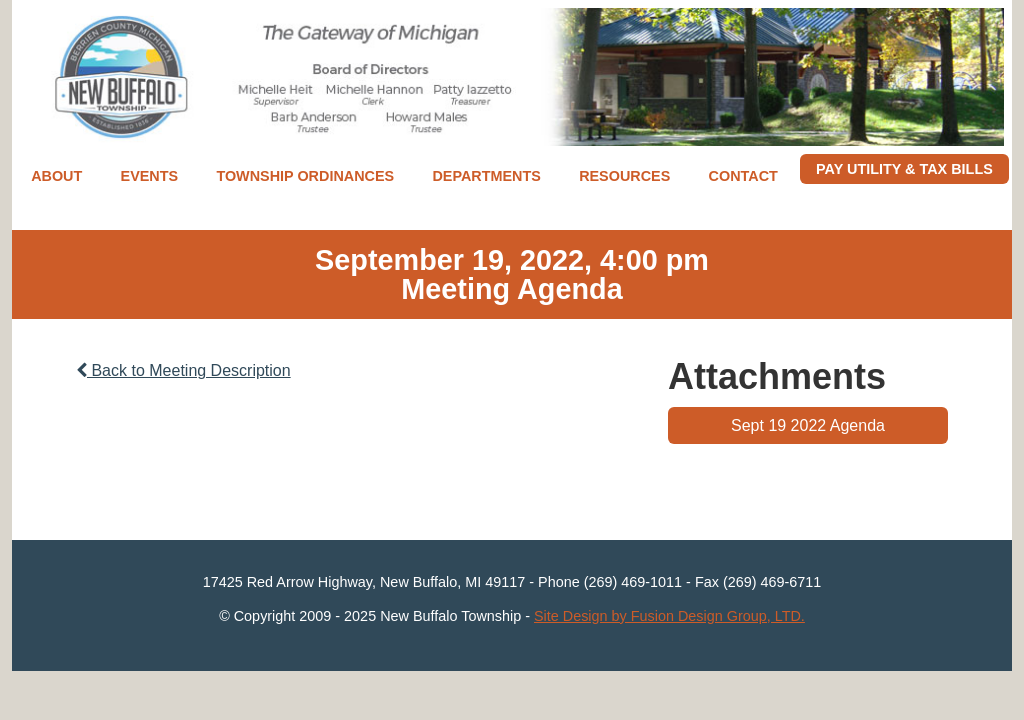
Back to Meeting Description (183, 370)
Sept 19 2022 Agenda (808, 425)
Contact (743, 176)
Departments (486, 176)
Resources (624, 176)
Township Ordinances (305, 176)
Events (150, 176)
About (56, 176)
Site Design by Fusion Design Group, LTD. (669, 616)
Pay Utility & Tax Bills (904, 169)
